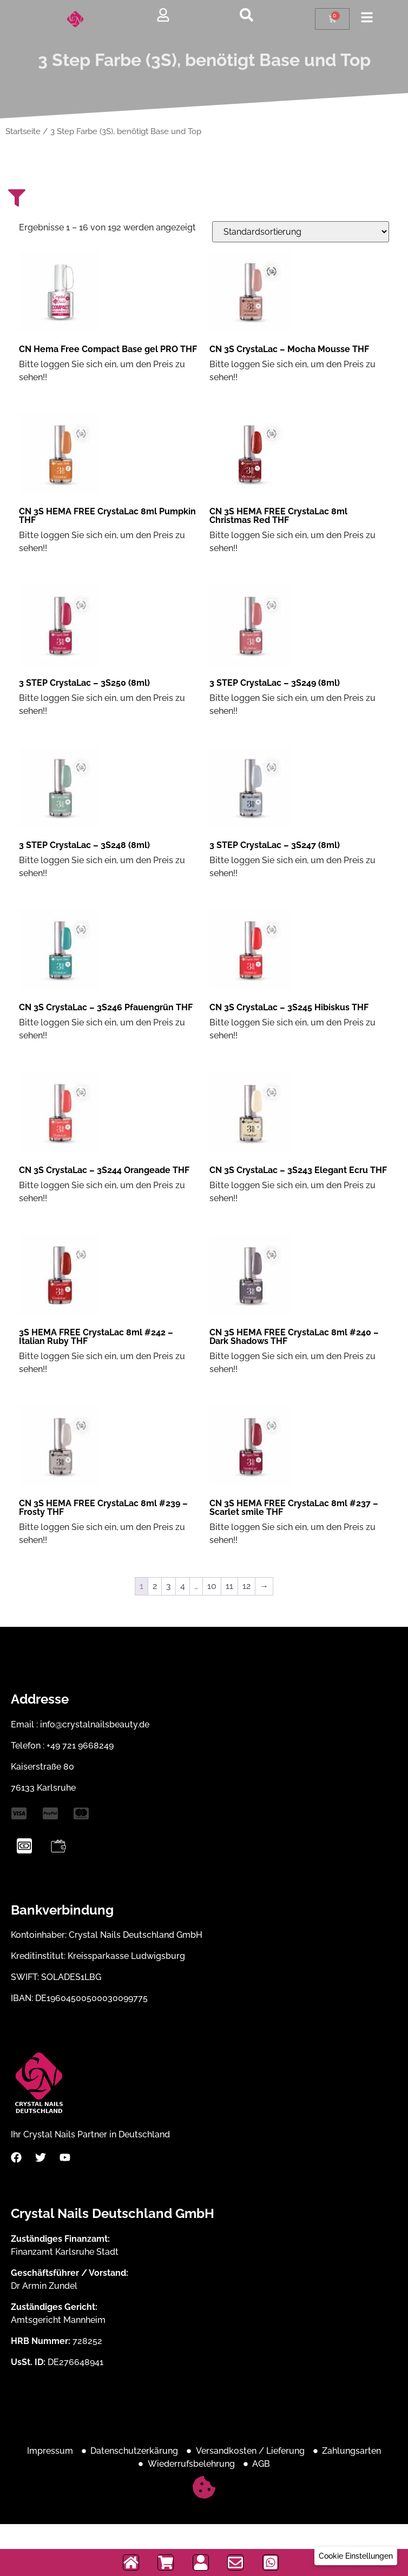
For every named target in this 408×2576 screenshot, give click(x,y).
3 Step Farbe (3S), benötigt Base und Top (204, 68)
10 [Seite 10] (211, 1586)
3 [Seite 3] (168, 1586)
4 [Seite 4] (182, 1586)
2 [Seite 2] (155, 1586)
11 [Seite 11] (229, 1586)
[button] (355, 2556)
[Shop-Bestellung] (300, 231)
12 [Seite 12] (246, 1586)
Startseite (23, 131)
